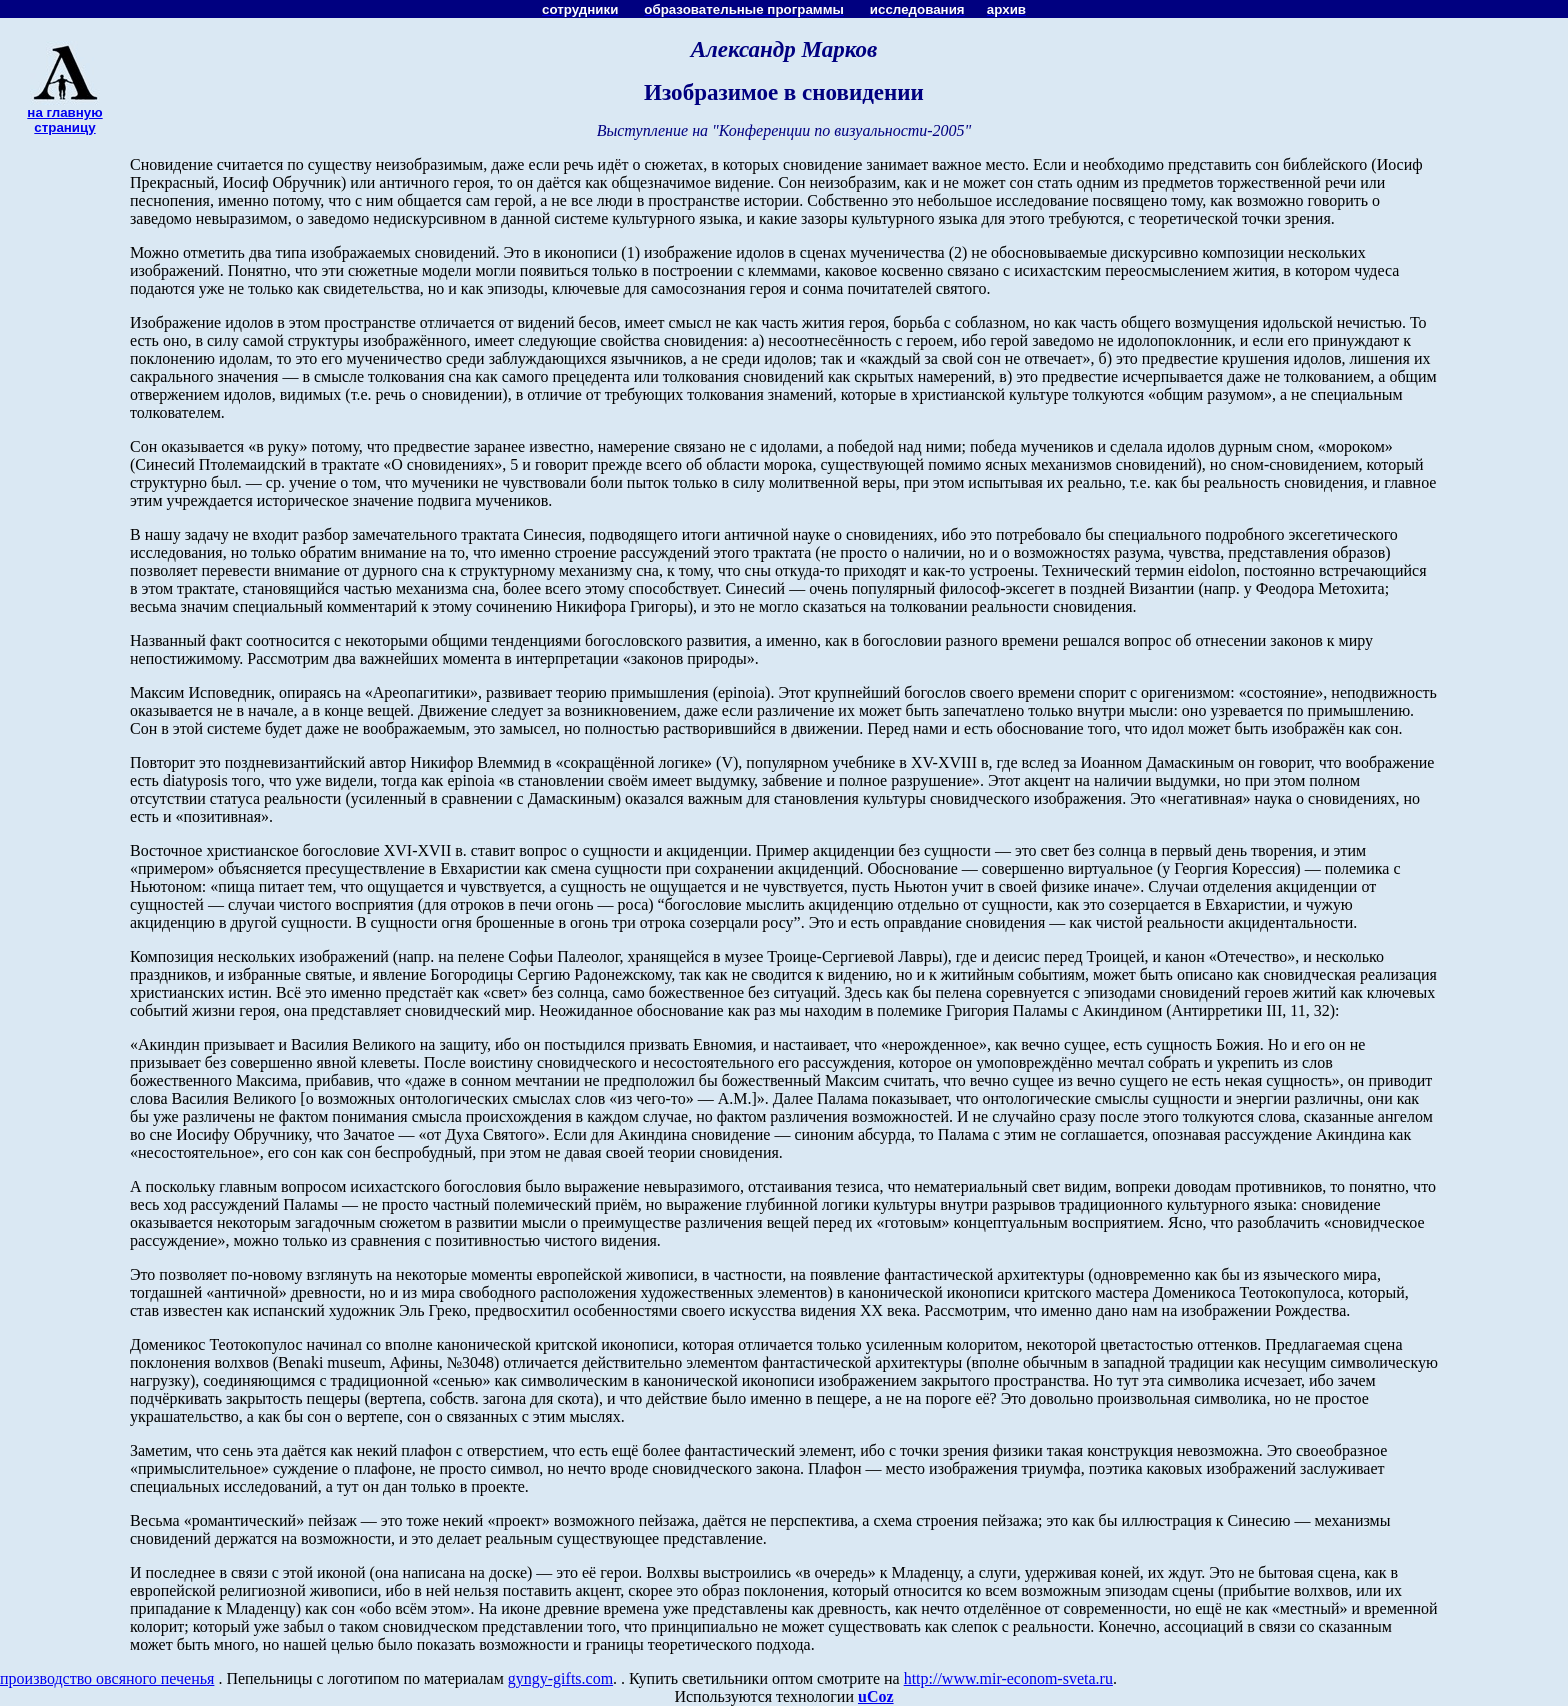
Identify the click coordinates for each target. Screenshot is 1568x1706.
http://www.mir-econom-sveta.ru (1008, 1678)
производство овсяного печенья (107, 1678)
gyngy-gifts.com (560, 1678)
